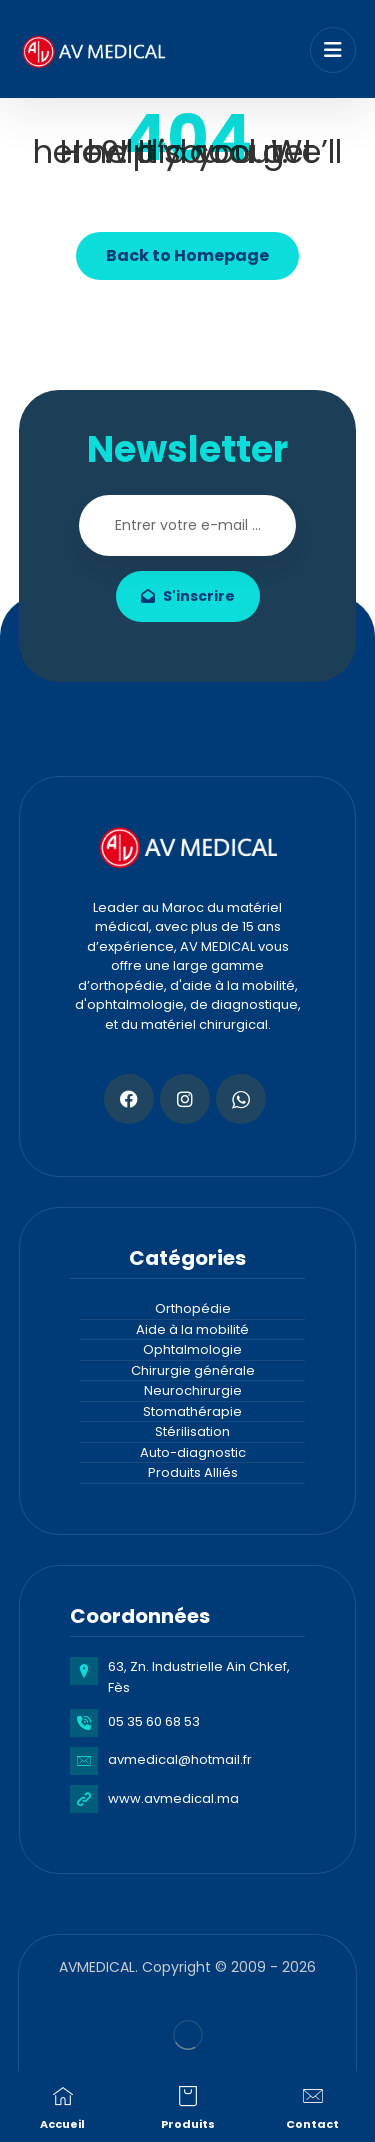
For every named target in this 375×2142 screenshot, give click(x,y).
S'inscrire (188, 596)
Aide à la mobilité (192, 1329)
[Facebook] (129, 1099)
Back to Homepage (187, 255)
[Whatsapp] (241, 1099)
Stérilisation (192, 1431)
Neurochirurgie (193, 1390)
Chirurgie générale (193, 1370)
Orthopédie (193, 1308)
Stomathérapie (192, 1411)
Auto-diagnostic (193, 1452)
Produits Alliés (193, 1472)
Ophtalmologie (192, 1349)
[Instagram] (185, 1099)
